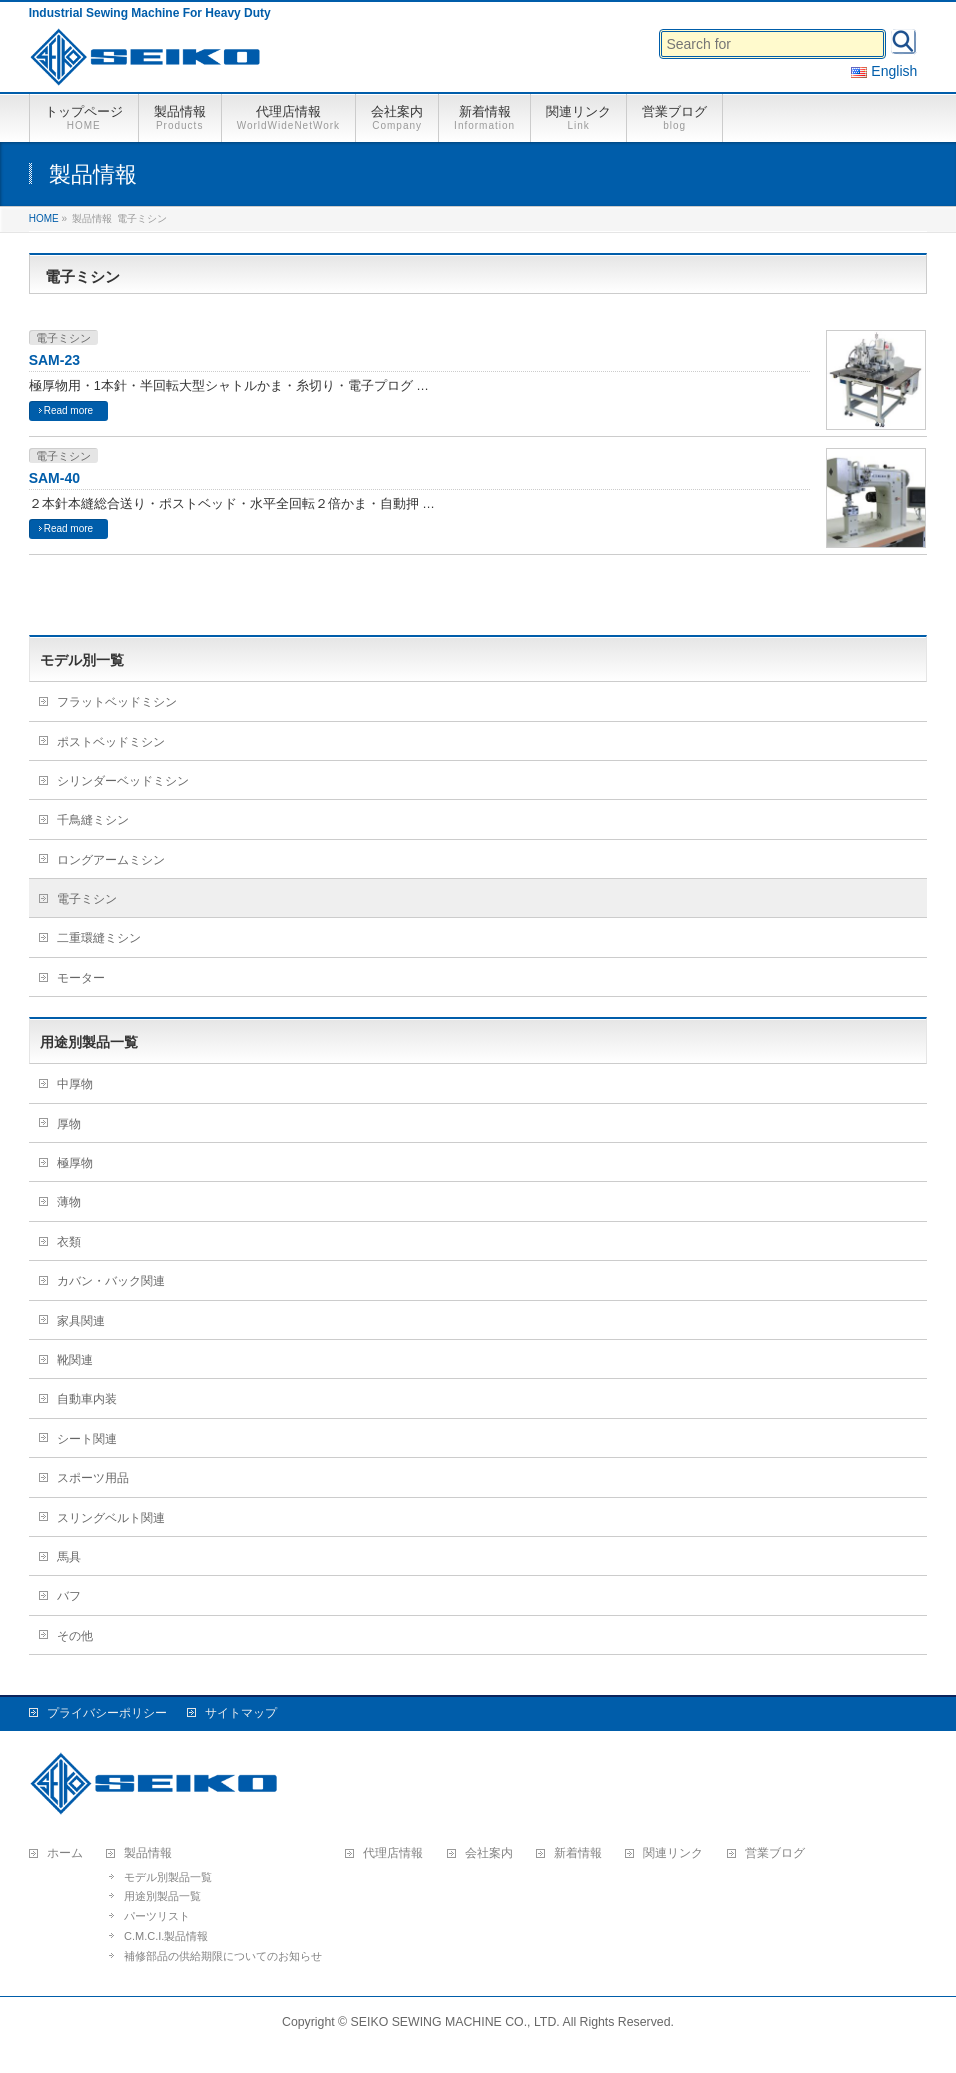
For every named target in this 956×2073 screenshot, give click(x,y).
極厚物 (75, 1163)
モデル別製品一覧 (168, 1877)
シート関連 (87, 1439)
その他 (75, 1636)
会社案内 (489, 1853)
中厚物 (75, 1084)
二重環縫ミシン (99, 938)
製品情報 (148, 1853)
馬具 (69, 1557)
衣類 (69, 1242)
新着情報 (578, 1853)
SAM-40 (54, 478)
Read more (68, 410)
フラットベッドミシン (117, 702)
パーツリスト (157, 1916)
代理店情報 (393, 1853)
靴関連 (75, 1360)
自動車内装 (87, 1399)
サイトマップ (241, 1713)
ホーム (65, 1853)
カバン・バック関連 (111, 1281)
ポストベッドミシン (111, 742)
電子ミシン (63, 338)
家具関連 (81, 1321)
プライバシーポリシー (107, 1713)
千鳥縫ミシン (93, 820)
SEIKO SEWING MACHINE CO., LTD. (455, 2022)
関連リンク (673, 1853)
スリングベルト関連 (111, 1518)
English (884, 71)
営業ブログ (775, 1853)
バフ (69, 1596)
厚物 (69, 1124)
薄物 (69, 1202)
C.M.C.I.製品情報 (166, 1936)
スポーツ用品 (93, 1478)
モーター (81, 978)
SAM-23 (54, 360)
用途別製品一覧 (162, 1896)
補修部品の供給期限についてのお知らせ (223, 1956)
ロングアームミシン (111, 860)
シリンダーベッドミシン (123, 781)
